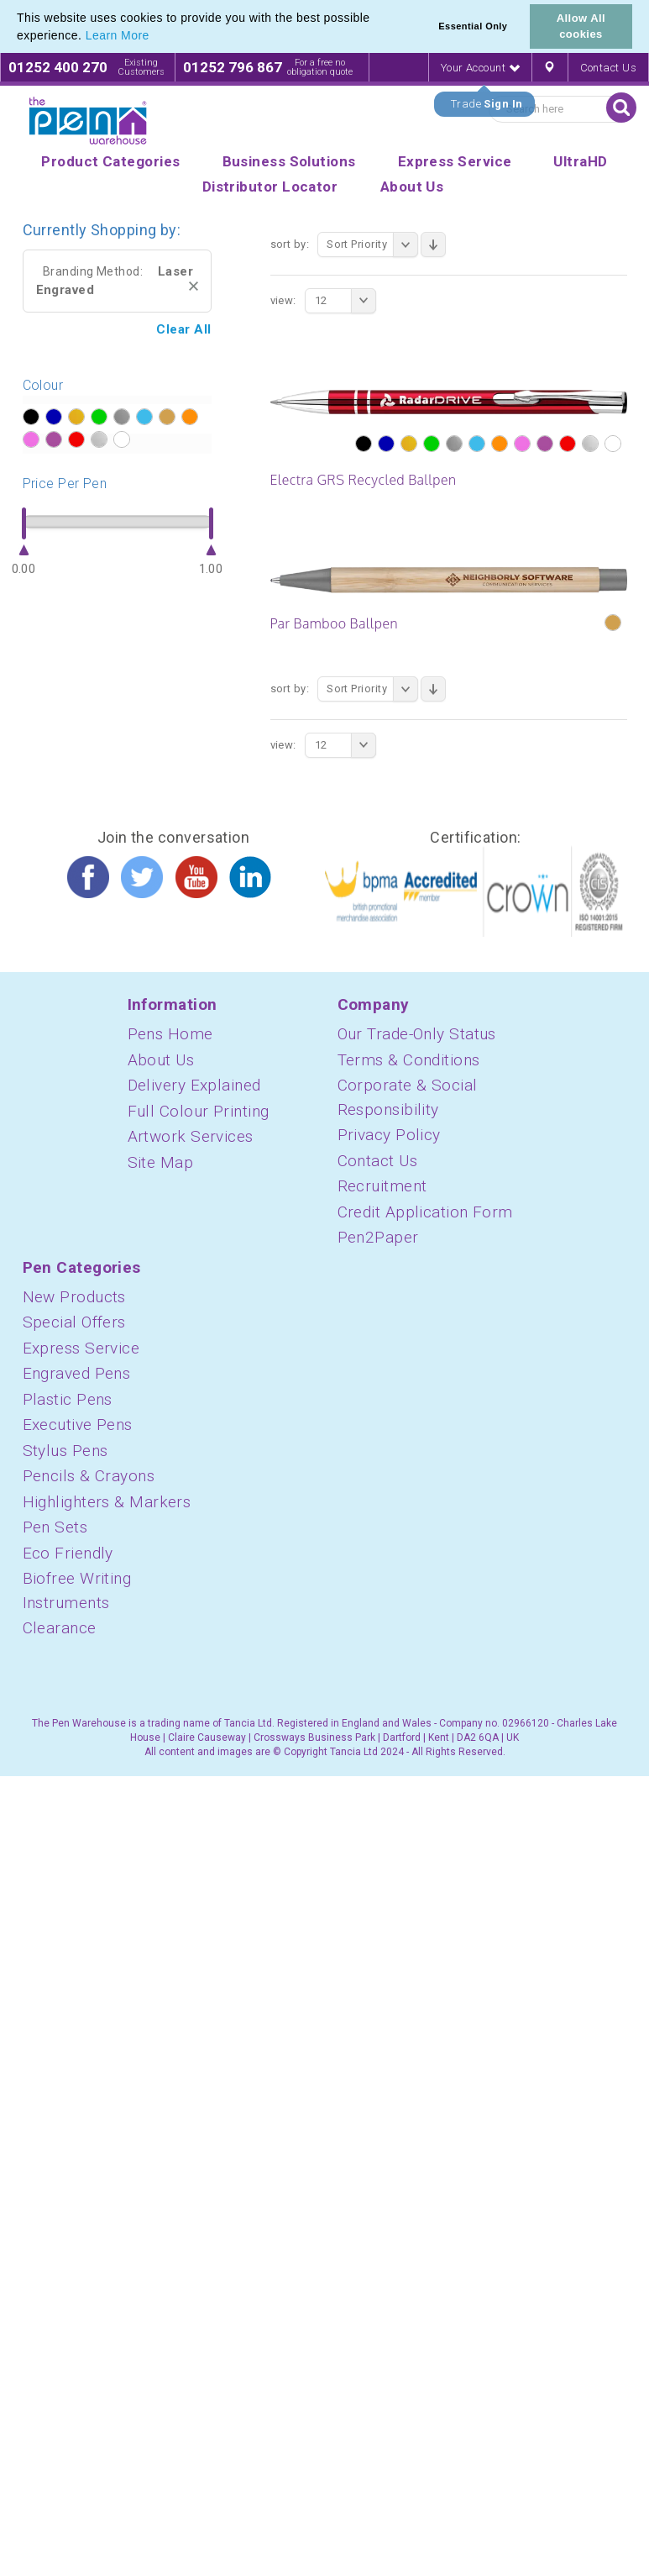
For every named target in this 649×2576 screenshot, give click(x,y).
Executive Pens (78, 1424)
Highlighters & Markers (107, 1501)
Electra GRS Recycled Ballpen (363, 479)
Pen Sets (55, 1527)
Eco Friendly (68, 1553)
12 (345, 300)
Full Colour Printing (199, 1111)
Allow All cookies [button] (581, 26)
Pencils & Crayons (89, 1475)
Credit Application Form (425, 1212)
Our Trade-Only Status (417, 1034)
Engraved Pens (77, 1373)
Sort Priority (372, 244)
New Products (74, 1296)
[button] (155, 36)
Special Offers (74, 1322)
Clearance (60, 1628)
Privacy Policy (389, 1134)
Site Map (161, 1162)
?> (31, 417)
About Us (161, 1060)
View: (283, 300)
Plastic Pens (68, 1399)
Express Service (81, 1348)
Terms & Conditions (409, 1060)
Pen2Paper (378, 1237)
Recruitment (382, 1186)
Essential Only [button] (472, 26)
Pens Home (170, 1034)
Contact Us (608, 67)
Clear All (183, 329)
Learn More (117, 35)
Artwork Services (191, 1136)
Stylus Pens (65, 1450)
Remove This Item (193, 286)
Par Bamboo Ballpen (334, 623)
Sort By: (290, 244)
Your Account (480, 67)
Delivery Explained (194, 1085)
